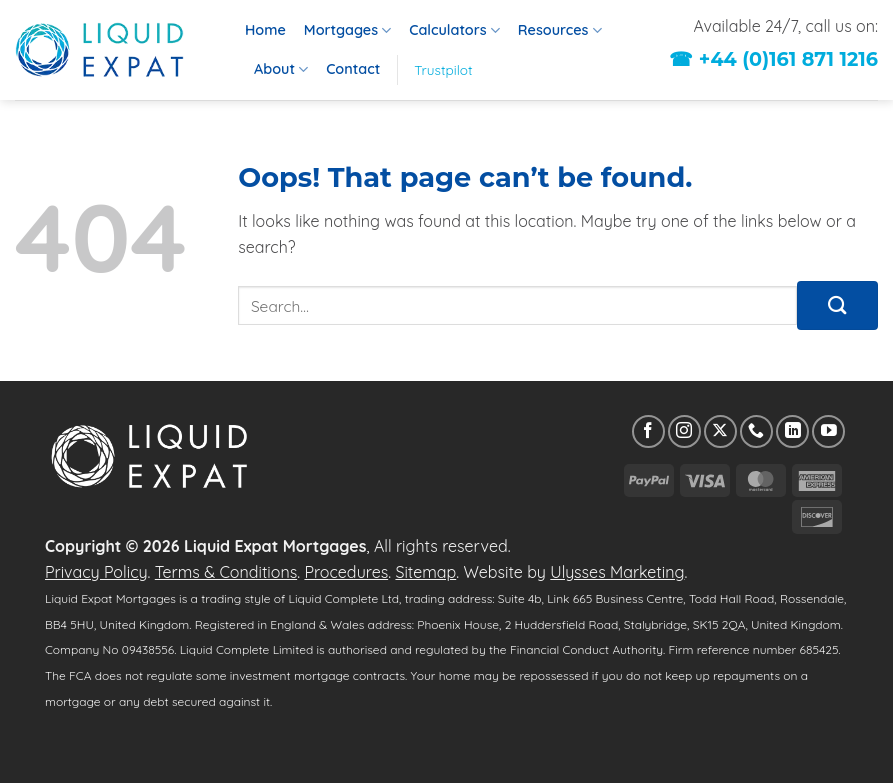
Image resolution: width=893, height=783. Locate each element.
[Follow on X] (720, 431)
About (281, 69)
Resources (560, 30)
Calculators (454, 30)
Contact (353, 69)
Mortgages (347, 30)
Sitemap (425, 572)
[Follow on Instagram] (684, 431)
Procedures (346, 572)
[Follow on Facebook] (648, 431)
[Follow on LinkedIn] (792, 431)
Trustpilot (443, 69)
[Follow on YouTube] (828, 431)
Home (265, 30)
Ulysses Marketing (617, 572)
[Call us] (756, 431)
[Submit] (837, 305)
